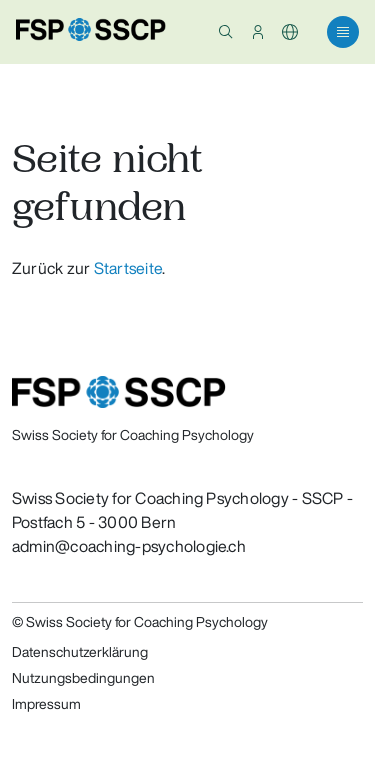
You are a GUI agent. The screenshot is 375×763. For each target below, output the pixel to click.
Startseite (128, 268)
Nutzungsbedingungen (83, 678)
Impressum (46, 704)
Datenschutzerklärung (80, 652)
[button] (226, 32)
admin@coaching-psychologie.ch (129, 546)
